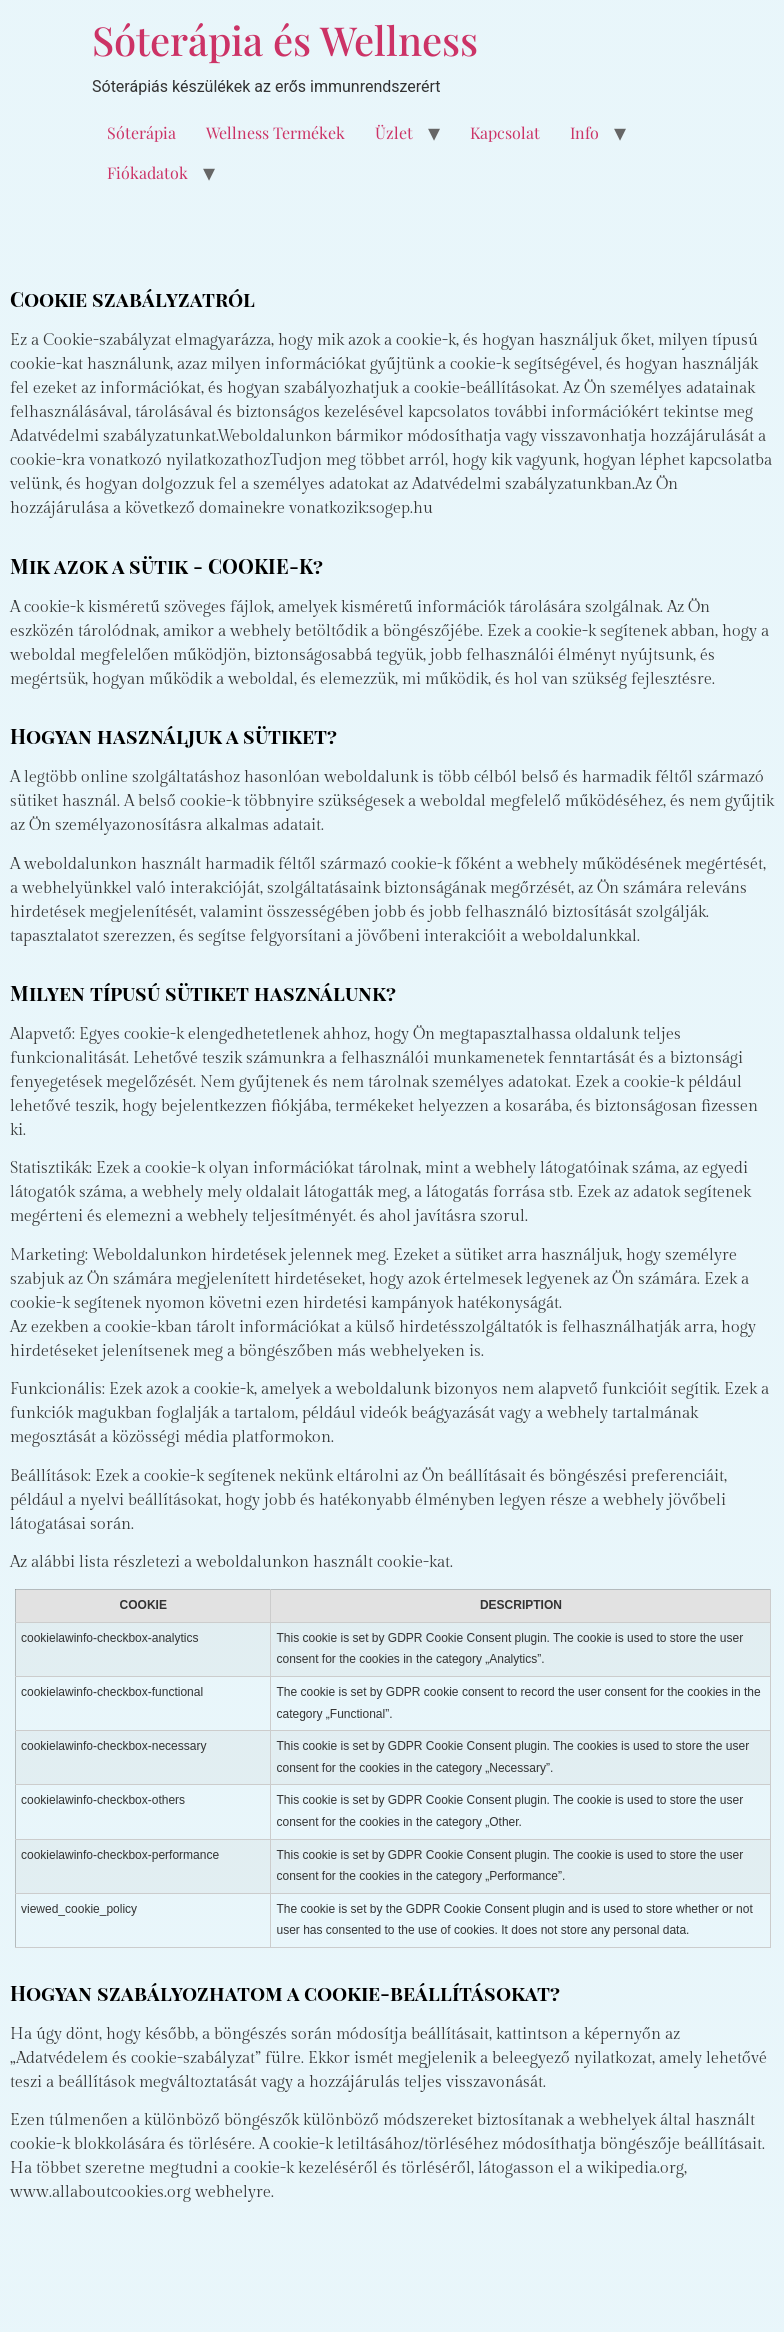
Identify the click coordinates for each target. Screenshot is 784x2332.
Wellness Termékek (275, 132)
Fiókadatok (147, 172)
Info (584, 132)
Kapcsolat (505, 132)
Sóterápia (141, 132)
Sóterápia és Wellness (285, 39)
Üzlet (394, 132)
